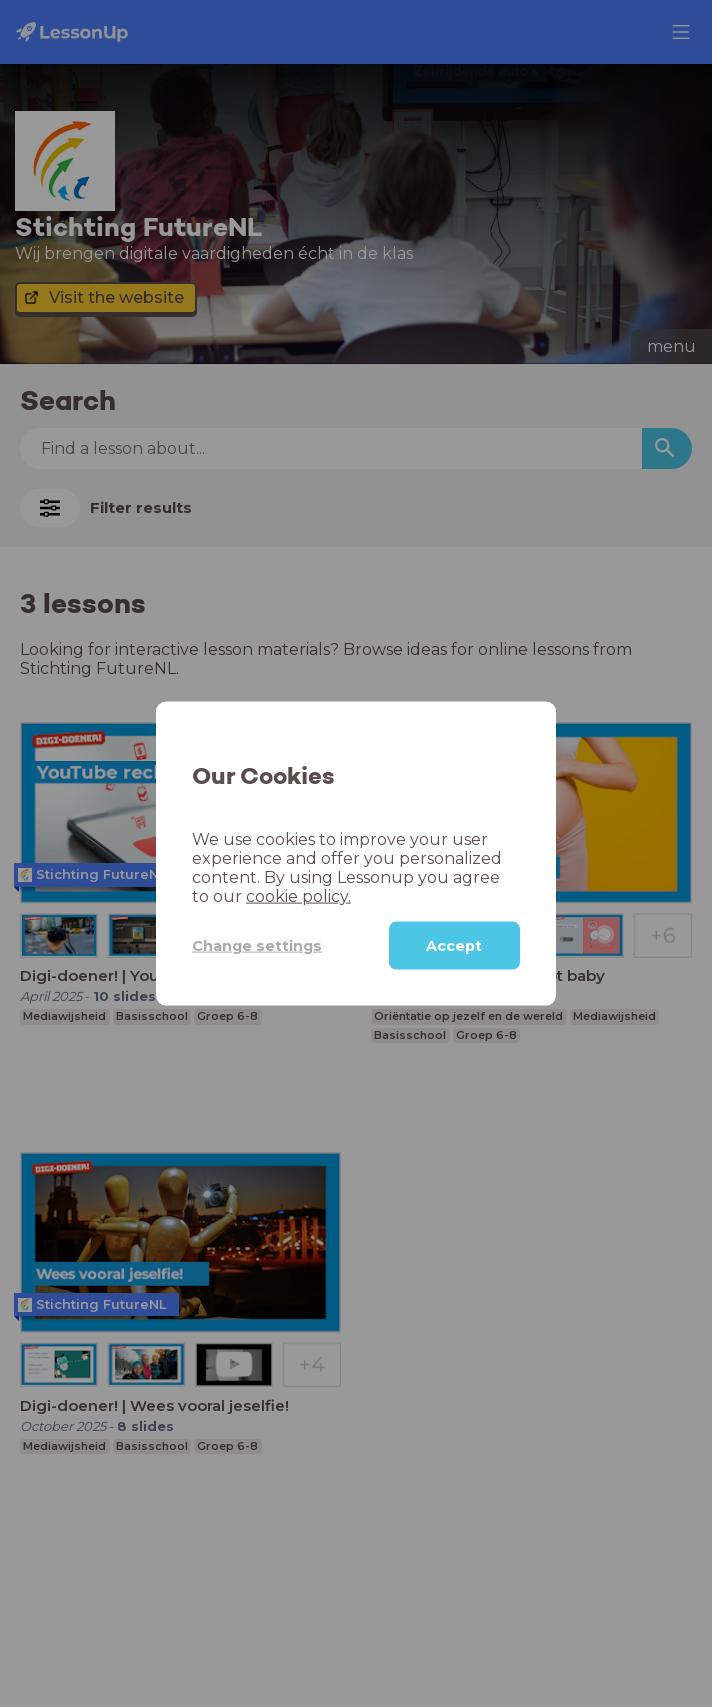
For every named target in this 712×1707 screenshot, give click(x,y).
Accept (454, 946)
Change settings (257, 945)
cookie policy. (298, 896)
